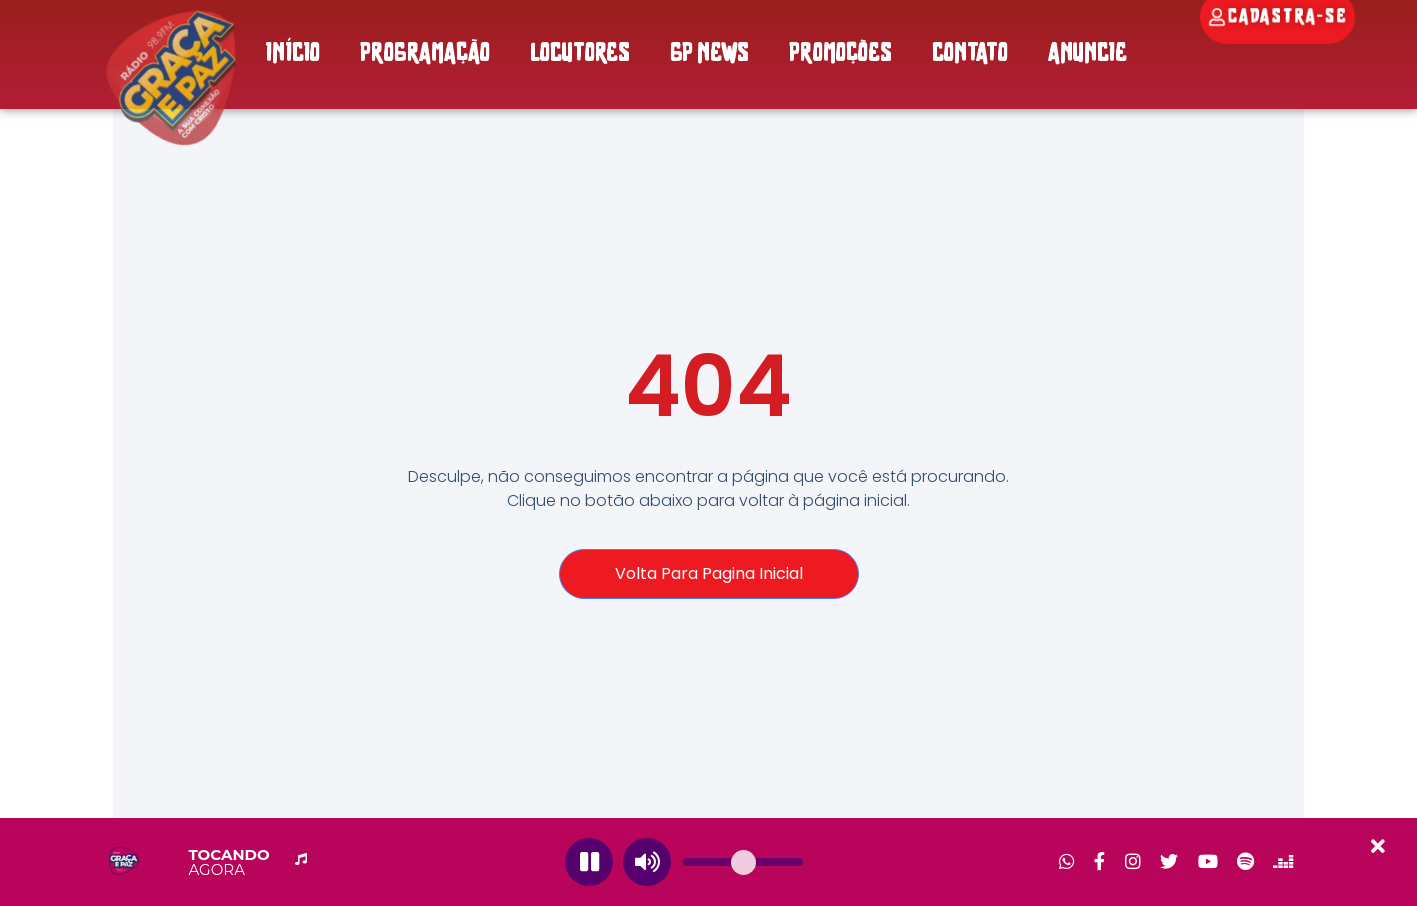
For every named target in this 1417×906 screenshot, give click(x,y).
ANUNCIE (1087, 54)
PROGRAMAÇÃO (425, 54)
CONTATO (970, 54)
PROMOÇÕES (840, 54)
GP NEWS (709, 54)
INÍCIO (292, 54)
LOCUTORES (580, 54)
